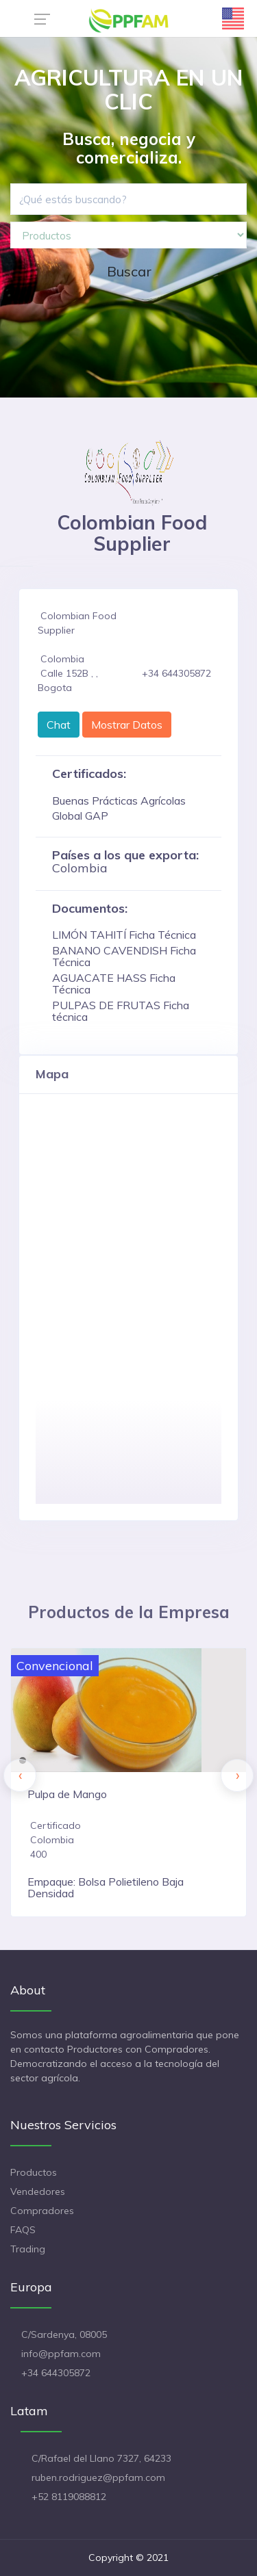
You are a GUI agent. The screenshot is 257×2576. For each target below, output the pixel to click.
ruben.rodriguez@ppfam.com (98, 2477)
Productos (33, 2172)
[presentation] (19, 1775)
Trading (27, 2249)
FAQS (23, 2230)
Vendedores (37, 2191)
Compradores (42, 2210)
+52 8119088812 (69, 2496)
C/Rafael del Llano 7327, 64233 (101, 2458)
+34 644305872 (55, 2373)
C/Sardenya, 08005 (64, 2334)
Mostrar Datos (126, 724)
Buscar (129, 271)
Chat (59, 724)
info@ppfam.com (61, 2353)
